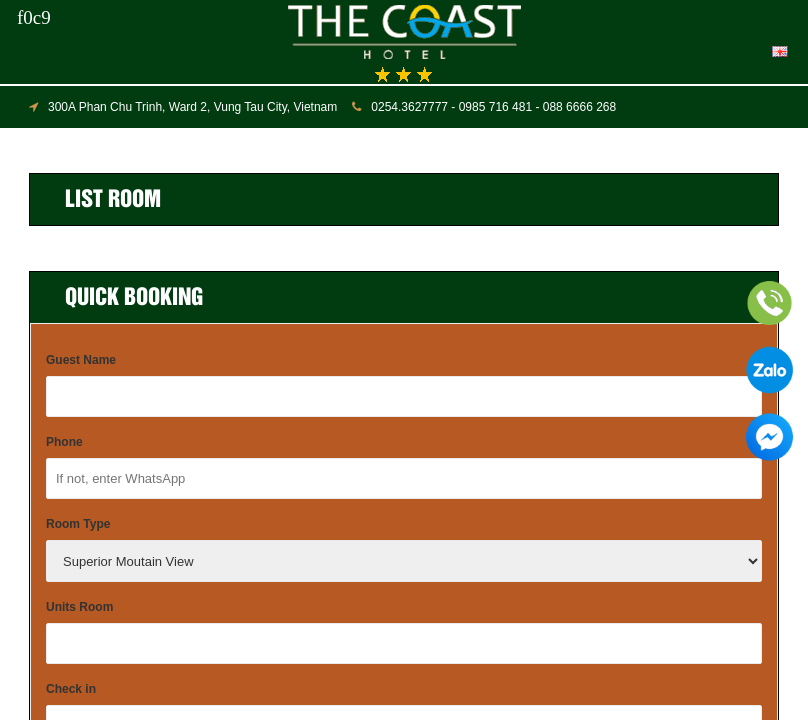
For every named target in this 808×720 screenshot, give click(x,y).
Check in (71, 689)
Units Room (79, 607)
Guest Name (81, 360)
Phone (64, 442)
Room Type (78, 524)
